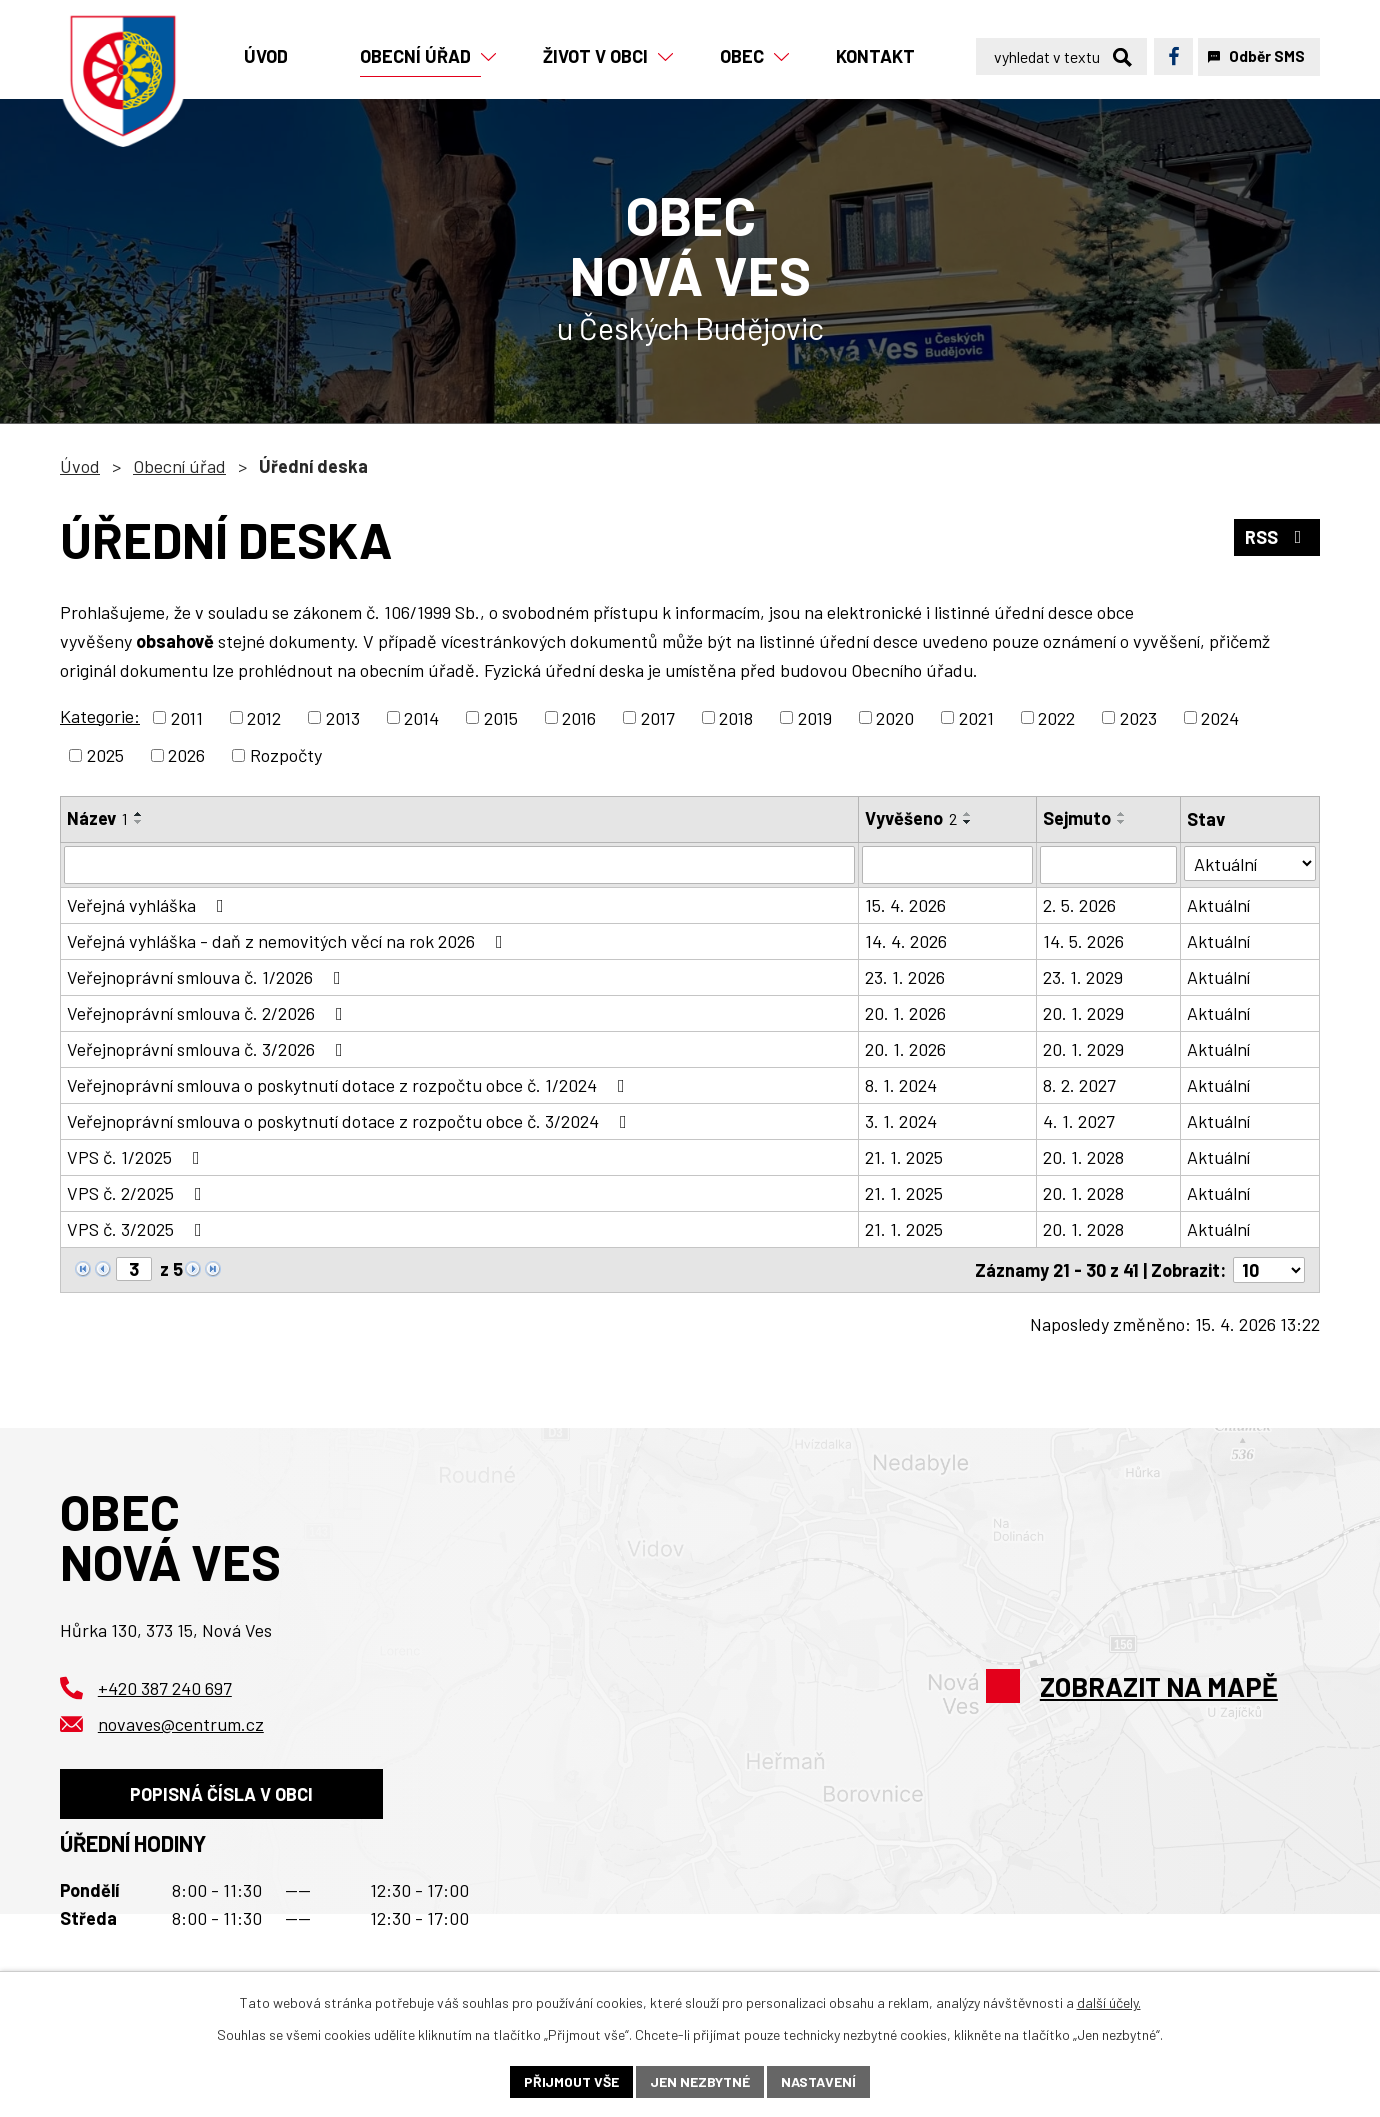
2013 (343, 717)
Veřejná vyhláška (149, 905)
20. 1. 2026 (905, 1013)
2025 (105, 755)
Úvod (80, 466)
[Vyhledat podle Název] (459, 865)
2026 (186, 755)
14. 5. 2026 (1083, 941)
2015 (501, 717)
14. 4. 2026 (906, 941)
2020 (895, 717)
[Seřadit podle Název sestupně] (139, 822)
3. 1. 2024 (901, 1121)
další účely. (1109, 2002)
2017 (658, 717)
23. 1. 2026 (905, 977)
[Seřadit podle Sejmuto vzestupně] (1122, 814)
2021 (976, 717)
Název (97, 818)
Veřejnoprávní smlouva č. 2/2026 (209, 1013)
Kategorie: (100, 716)
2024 (1220, 717)
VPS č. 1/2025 (137, 1157)
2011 (187, 717)
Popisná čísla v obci (221, 1793)
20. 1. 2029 (1083, 1013)
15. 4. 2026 (905, 905)
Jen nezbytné (700, 2081)
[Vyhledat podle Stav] (1250, 863)
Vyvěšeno (911, 818)
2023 (1138, 717)
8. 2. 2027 (1079, 1085)
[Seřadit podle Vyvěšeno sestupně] (968, 822)
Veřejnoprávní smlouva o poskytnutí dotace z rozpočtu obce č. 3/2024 (351, 1121)
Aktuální (1218, 905)
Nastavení (818, 2081)
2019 (815, 717)
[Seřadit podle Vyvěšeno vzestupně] (968, 814)
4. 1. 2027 (1079, 1121)
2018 (736, 717)
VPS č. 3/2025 (138, 1229)
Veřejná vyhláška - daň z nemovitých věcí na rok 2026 (289, 941)
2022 (1056, 717)
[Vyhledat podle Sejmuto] (1108, 865)
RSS (1277, 537)
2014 (421, 717)
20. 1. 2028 (1083, 1157)
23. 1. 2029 (1083, 977)
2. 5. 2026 (1079, 905)
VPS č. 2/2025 (138, 1193)
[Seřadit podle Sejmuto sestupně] (1122, 822)
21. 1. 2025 (904, 1157)
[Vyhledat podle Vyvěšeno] (947, 865)
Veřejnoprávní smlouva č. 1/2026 (208, 977)
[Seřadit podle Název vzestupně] (139, 814)
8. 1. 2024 (901, 1085)
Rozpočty (286, 755)
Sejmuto (1077, 818)
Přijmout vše (571, 2081)
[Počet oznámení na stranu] (1269, 1270)
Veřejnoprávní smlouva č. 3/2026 (209, 1049)
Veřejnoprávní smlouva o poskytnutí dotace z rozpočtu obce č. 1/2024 (350, 1085)
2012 (264, 717)
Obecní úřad (179, 466)
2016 (579, 717)
